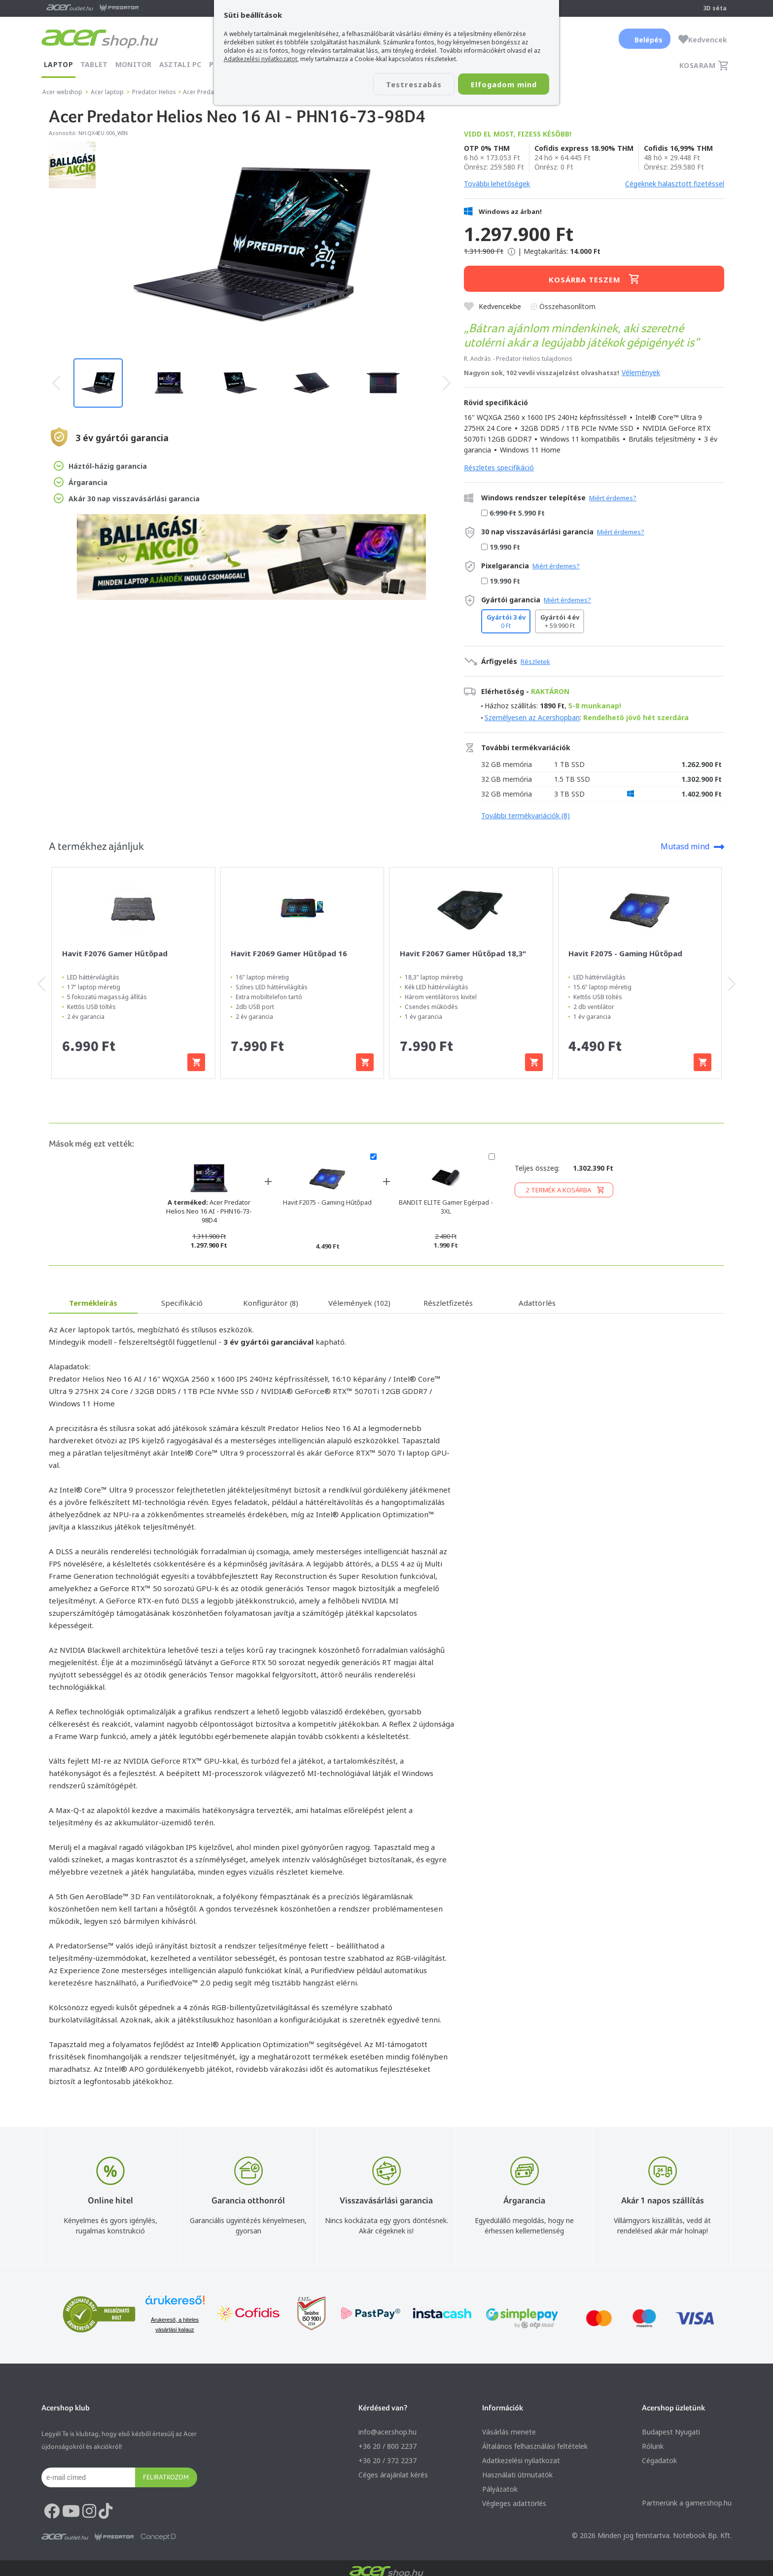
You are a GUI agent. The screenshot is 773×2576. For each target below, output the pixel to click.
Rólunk (653, 2446)
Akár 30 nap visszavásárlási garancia (127, 498)
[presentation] (56, 383)
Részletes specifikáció (499, 467)
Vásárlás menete (509, 2432)
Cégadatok (659, 2460)
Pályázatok (500, 2489)
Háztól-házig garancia (100, 466)
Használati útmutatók (517, 2474)
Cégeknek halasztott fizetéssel (674, 183)
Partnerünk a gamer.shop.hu (687, 2502)
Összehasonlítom (567, 306)
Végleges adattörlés (514, 2503)
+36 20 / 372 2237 (387, 2460)
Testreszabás (405, 84)
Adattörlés (537, 1303)
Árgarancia (80, 482)
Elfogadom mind (500, 84)
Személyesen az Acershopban (532, 717)
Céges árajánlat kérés (393, 2474)
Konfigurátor (270, 1303)
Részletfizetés (448, 1303)
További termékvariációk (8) (525, 815)
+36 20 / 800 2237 (387, 2446)
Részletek (535, 661)
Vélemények (641, 372)
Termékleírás (93, 1303)
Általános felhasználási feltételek (535, 2446)
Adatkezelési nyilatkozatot (260, 59)
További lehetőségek (497, 183)
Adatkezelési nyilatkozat (521, 2460)
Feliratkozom (166, 2477)
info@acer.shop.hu (387, 2432)
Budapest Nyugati (671, 2432)
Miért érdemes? (612, 497)
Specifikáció (182, 1303)
